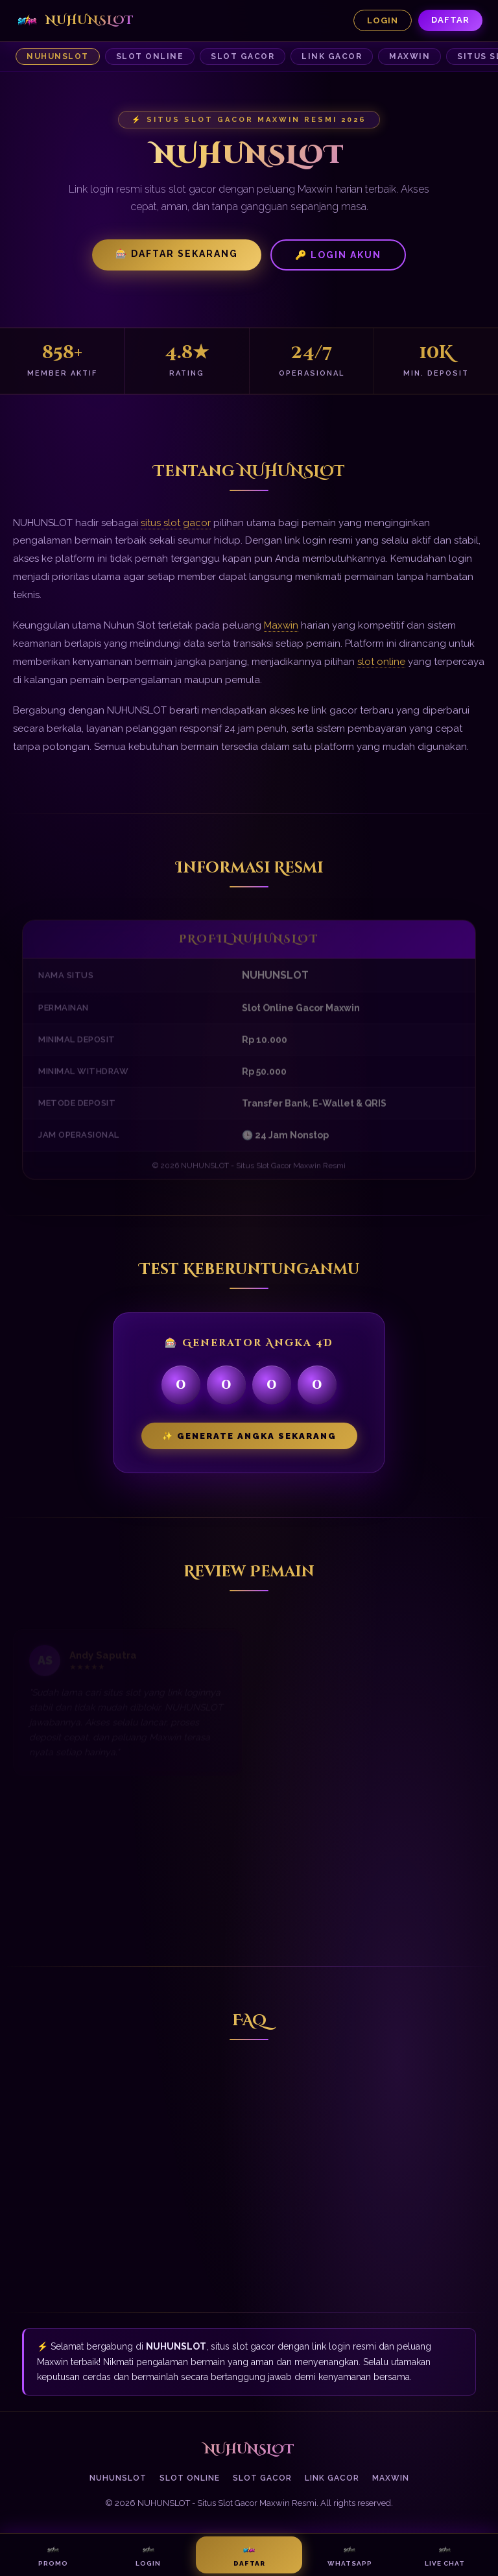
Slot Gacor (242, 56)
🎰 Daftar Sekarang (176, 253)
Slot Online (150, 56)
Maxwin (409, 56)
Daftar (450, 20)
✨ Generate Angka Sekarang (249, 1436)
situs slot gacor (176, 523)
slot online (381, 662)
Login (382, 20)
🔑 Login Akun (338, 255)
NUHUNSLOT (58, 56)
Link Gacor (332, 56)
